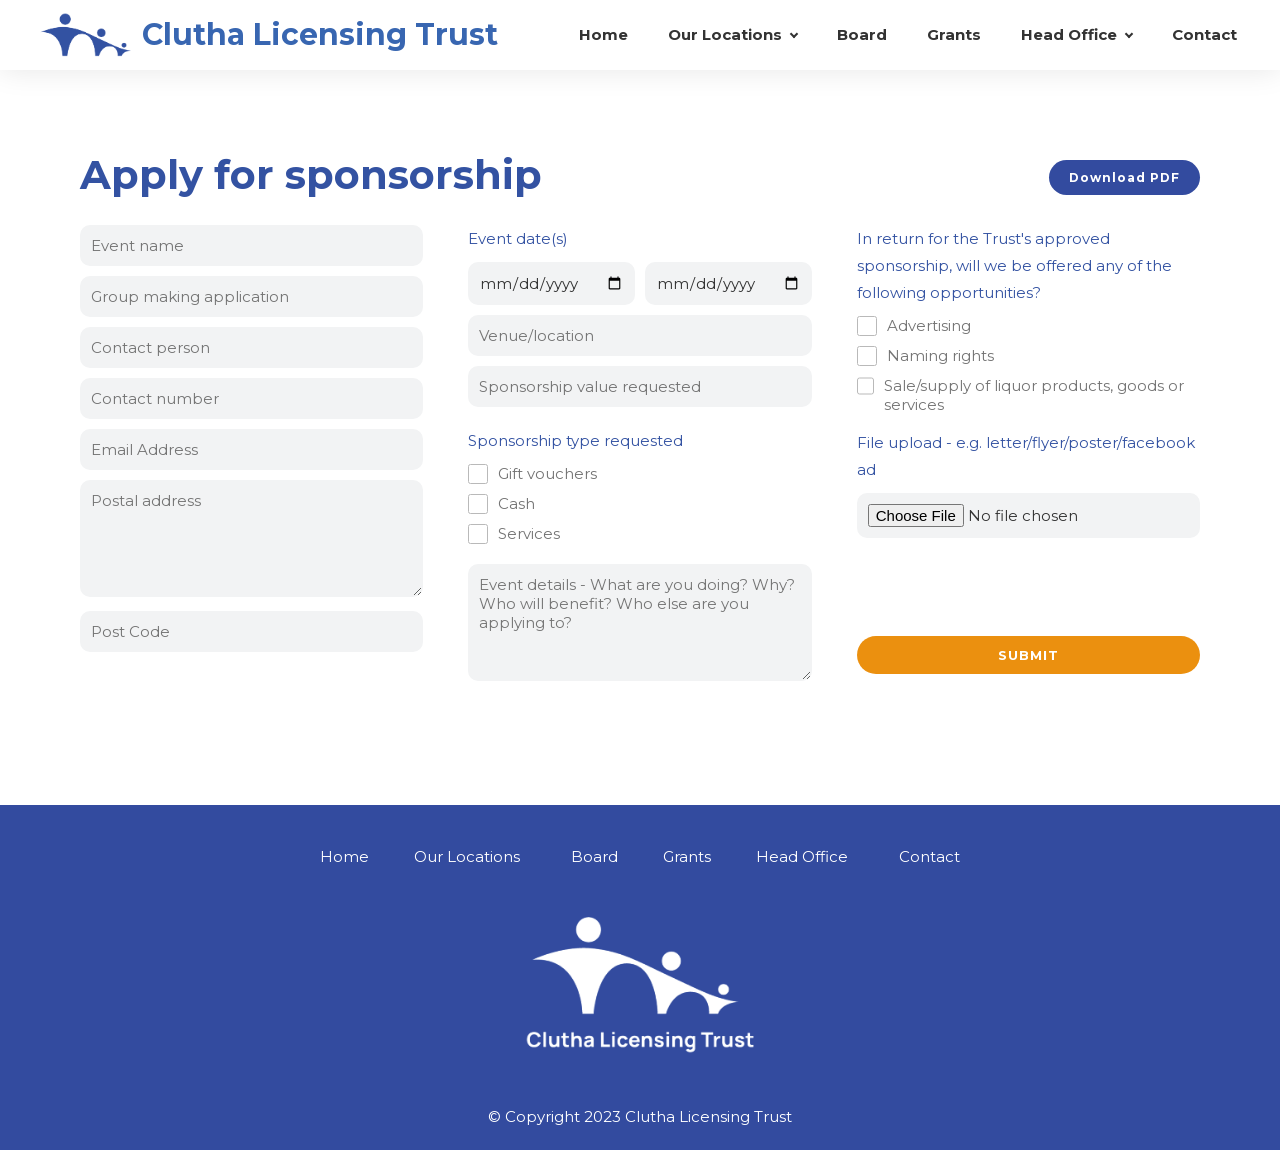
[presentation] (1009, 587)
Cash (516, 503)
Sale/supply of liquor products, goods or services (1034, 395)
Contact (1204, 34)
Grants (954, 34)
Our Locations (725, 34)
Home (603, 34)
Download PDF (1124, 177)
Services (529, 533)
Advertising (929, 325)
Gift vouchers (547, 473)
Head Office (1069, 34)
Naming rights (940, 355)
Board (862, 34)
